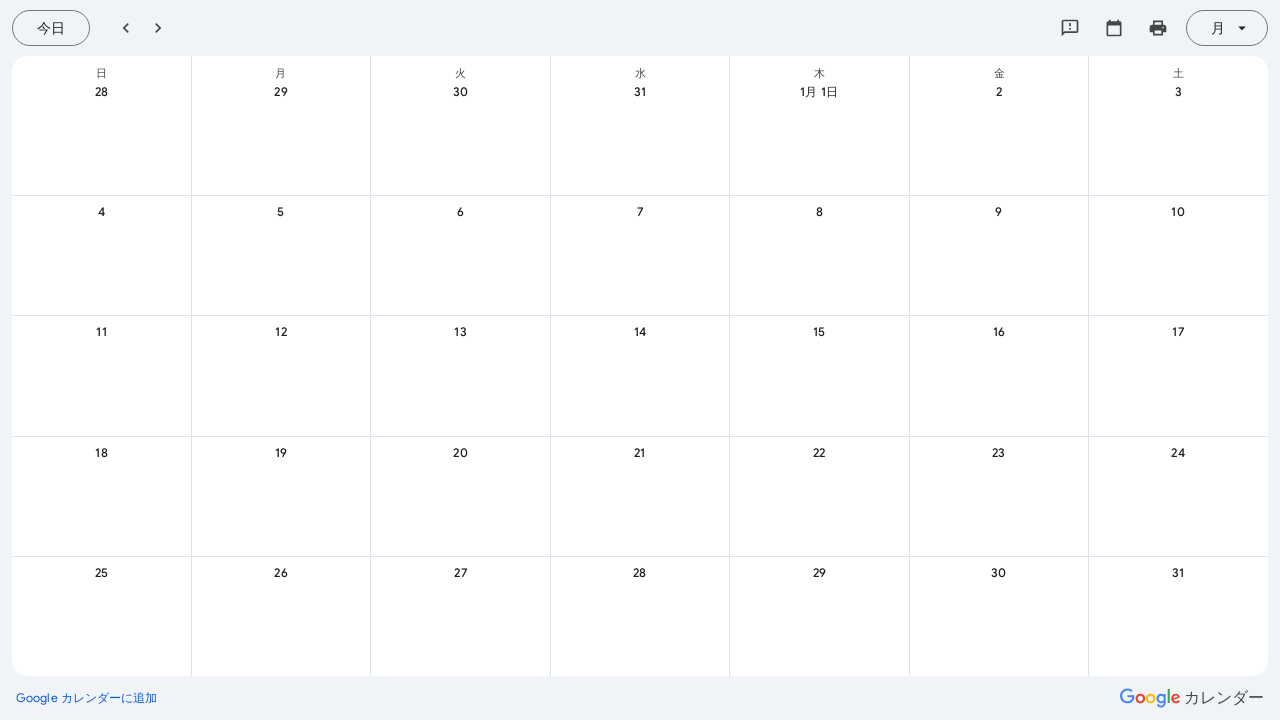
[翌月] (158, 28)
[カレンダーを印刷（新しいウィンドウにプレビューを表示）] (1158, 28)
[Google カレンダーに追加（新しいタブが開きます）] (87, 698)
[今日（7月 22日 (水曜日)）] (51, 28)
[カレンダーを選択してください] (1114, 28)
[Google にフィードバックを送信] (1070, 28)
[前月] (126, 28)
